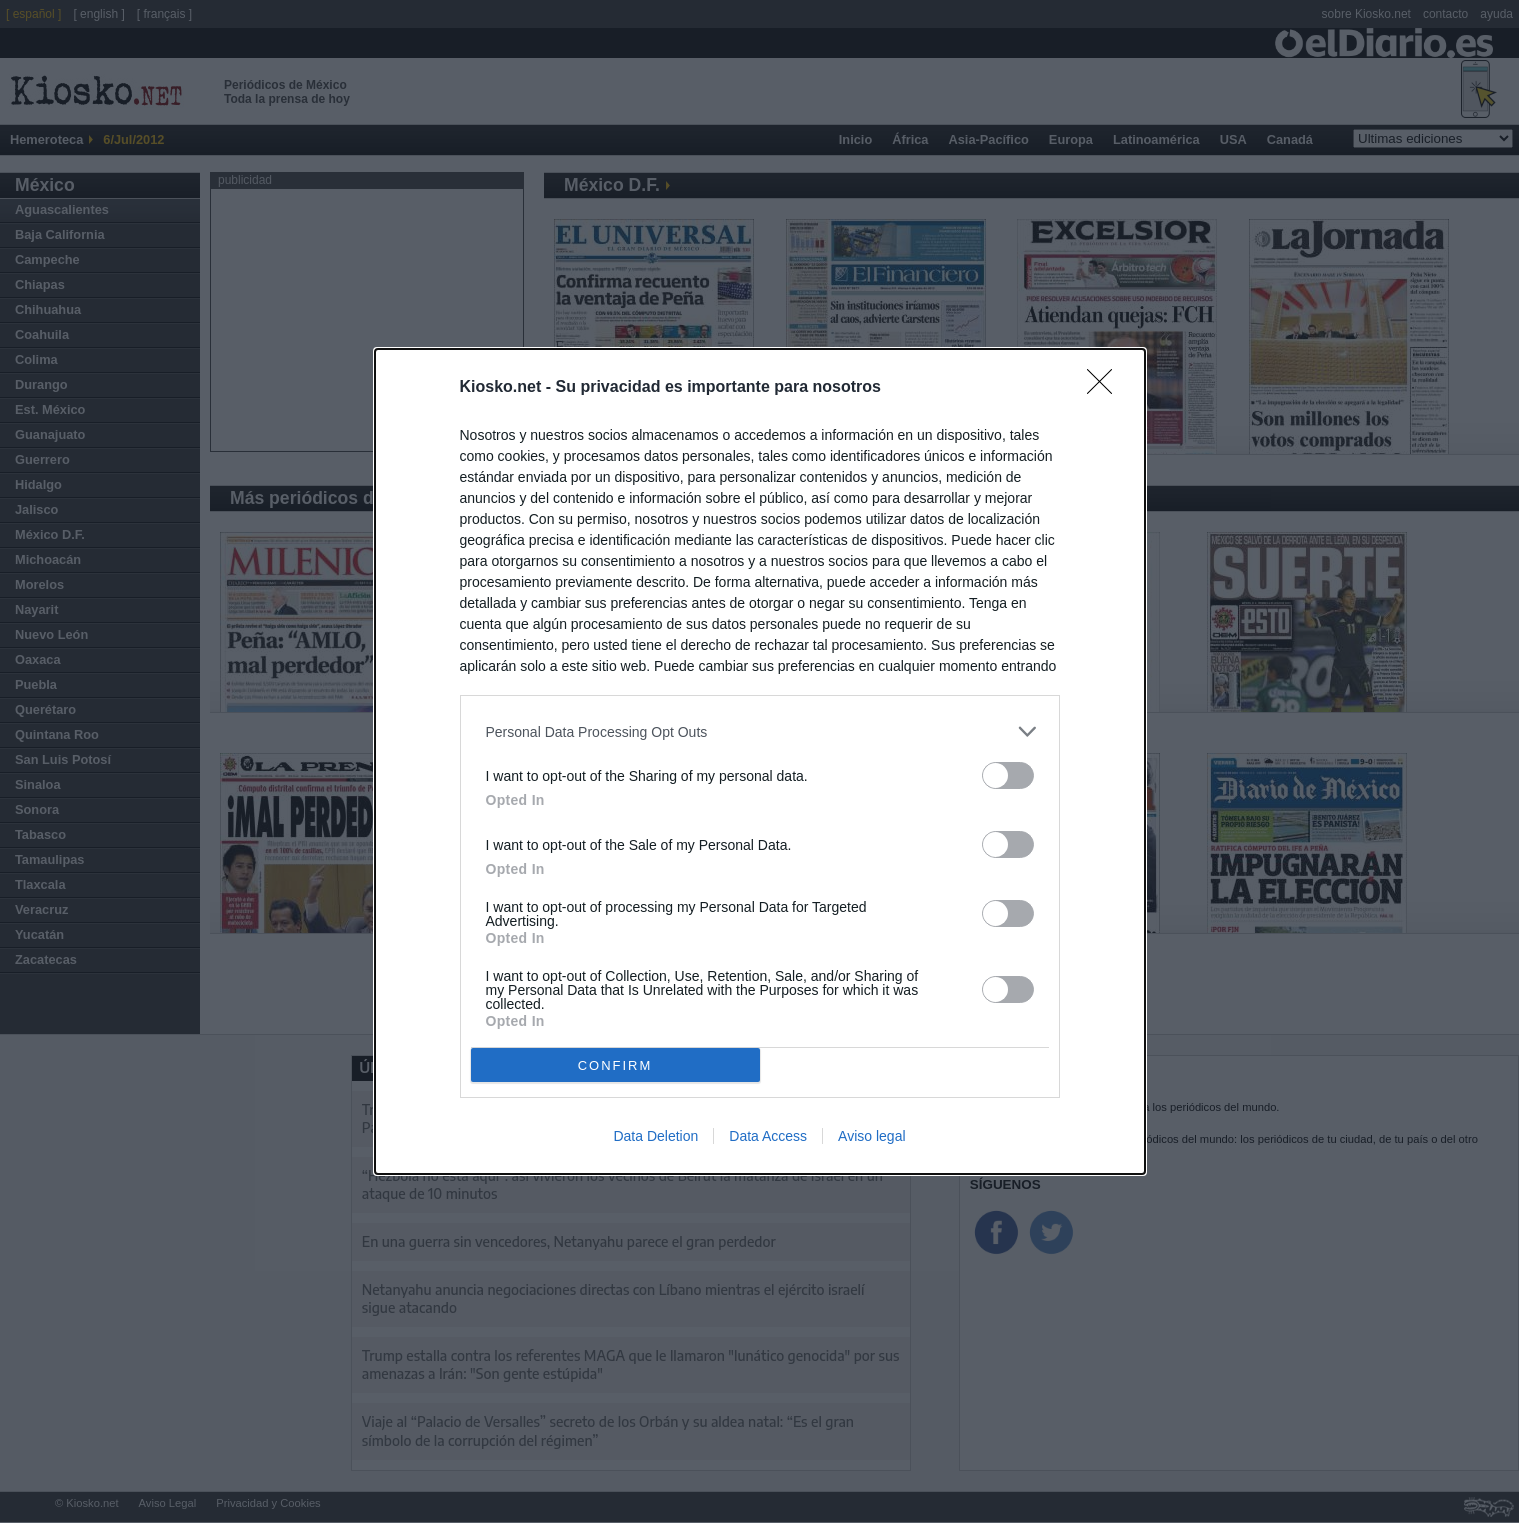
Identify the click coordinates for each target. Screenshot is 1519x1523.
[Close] (1106, 388)
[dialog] (760, 761)
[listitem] (760, 731)
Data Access (768, 1136)
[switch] (1008, 775)
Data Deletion (655, 1136)
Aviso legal (871, 1136)
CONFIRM (615, 1065)
